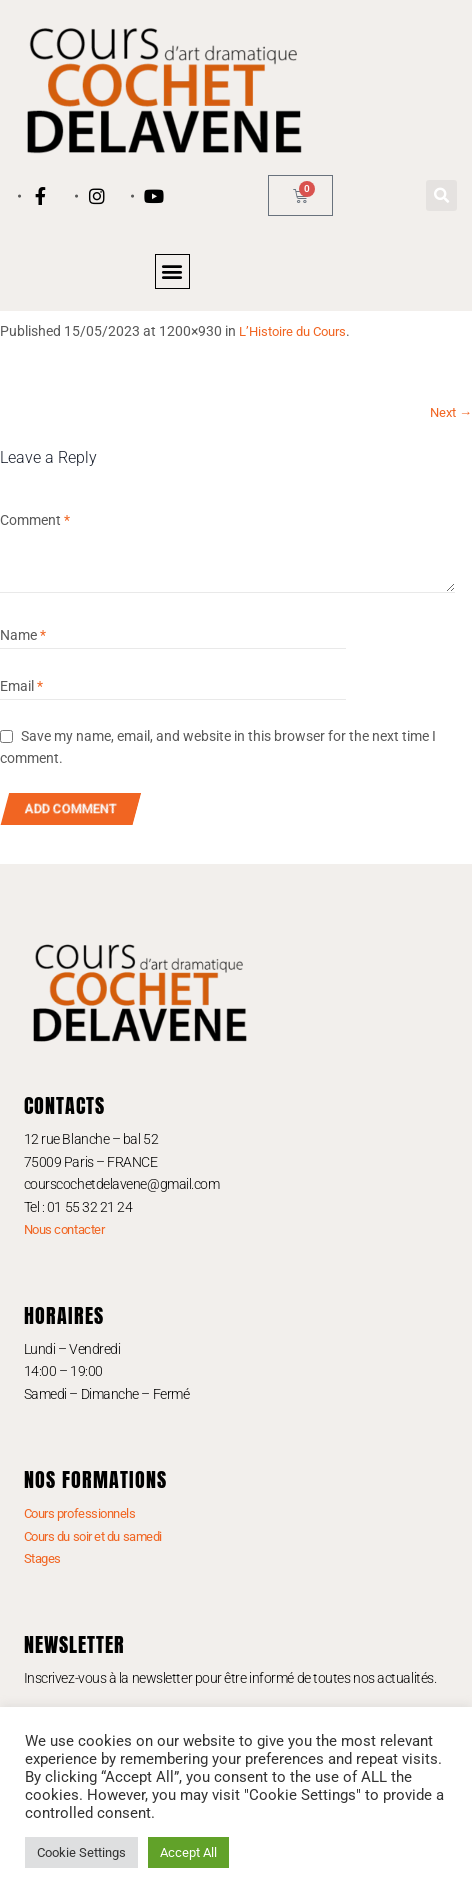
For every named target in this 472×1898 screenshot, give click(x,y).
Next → (451, 412)
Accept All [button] (188, 1852)
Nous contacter (64, 1229)
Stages (42, 1558)
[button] (441, 195)
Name (23, 635)
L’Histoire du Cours (292, 331)
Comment (35, 520)
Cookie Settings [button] (81, 1852)
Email (21, 686)
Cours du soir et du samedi (93, 1536)
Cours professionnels (80, 1513)
